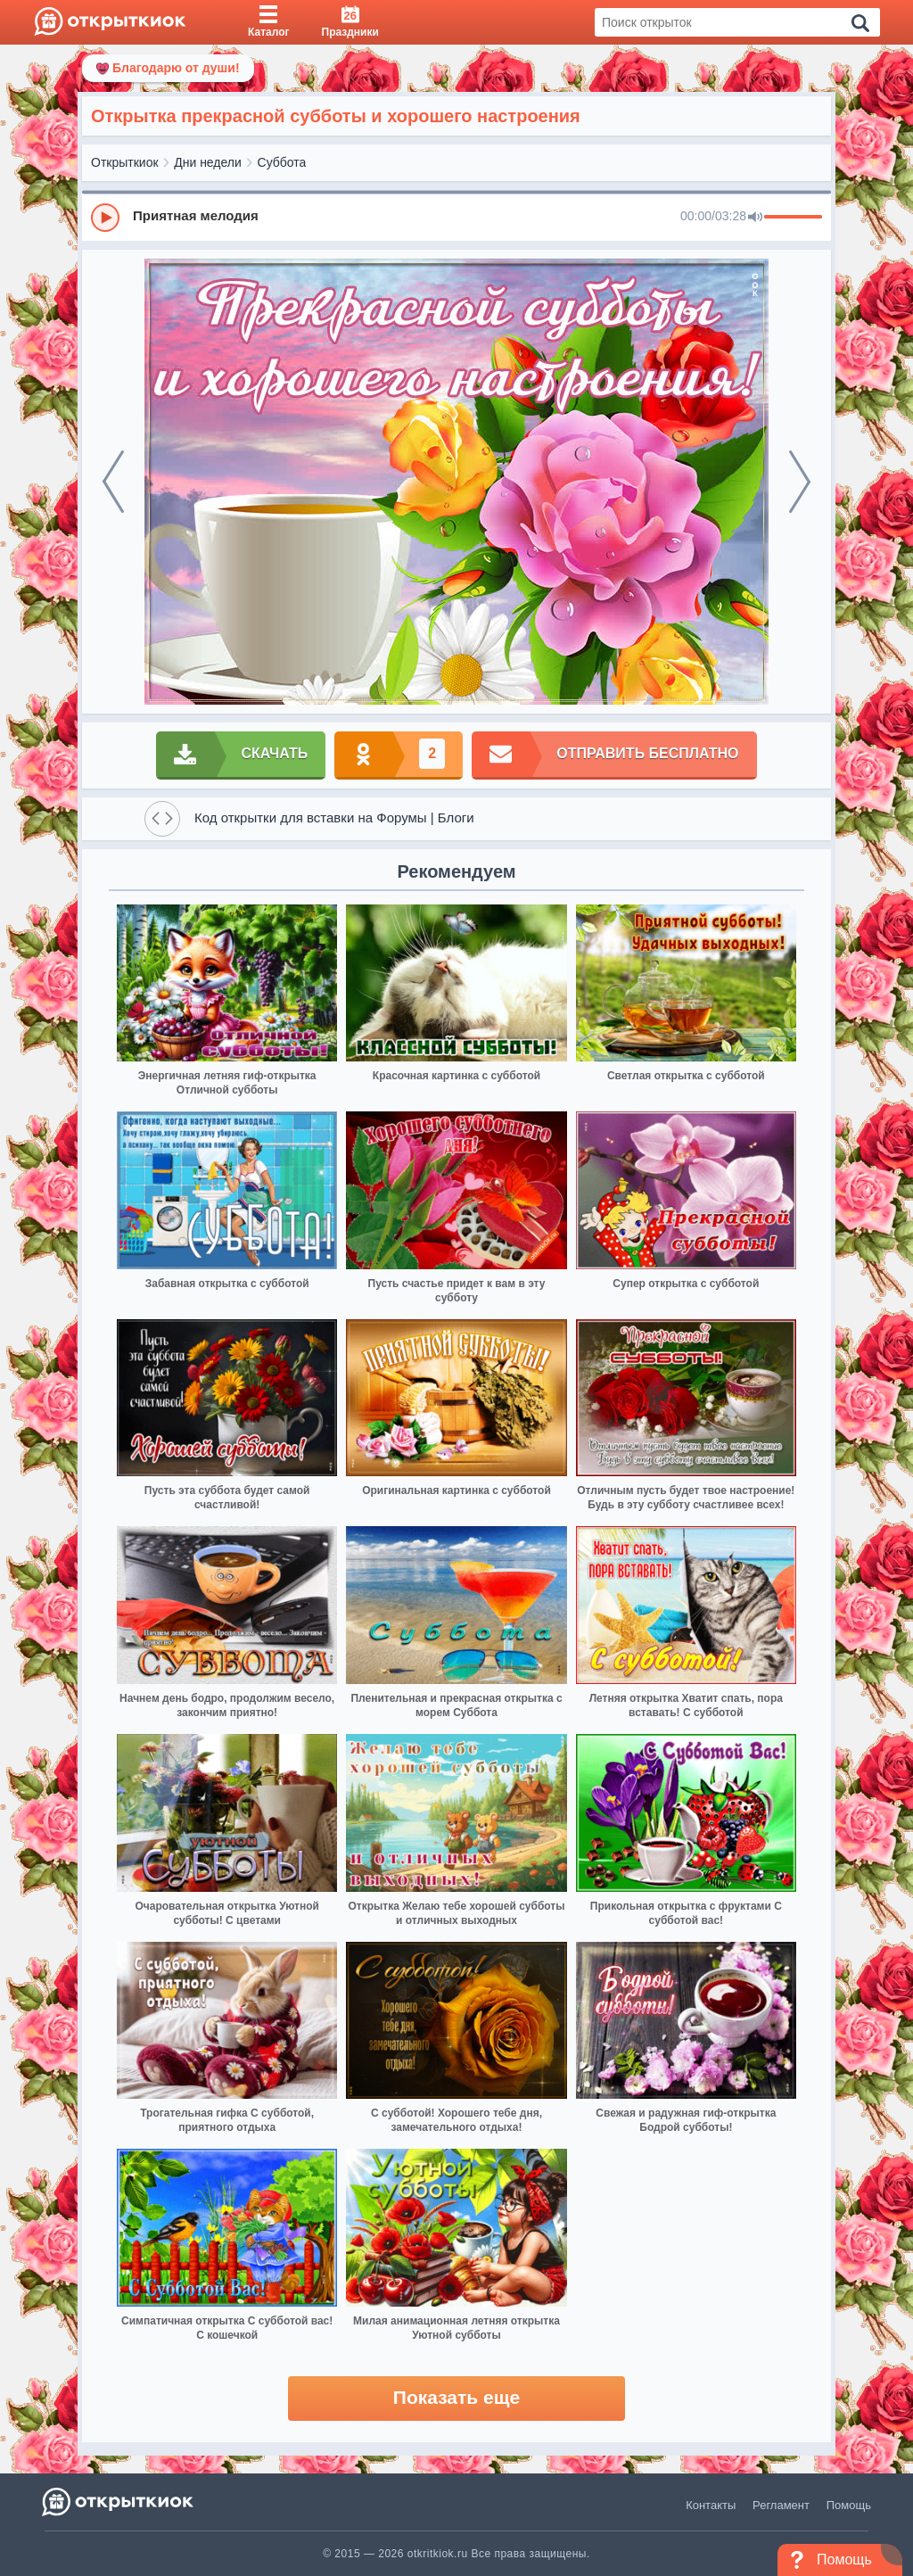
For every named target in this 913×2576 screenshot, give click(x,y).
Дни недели (208, 162)
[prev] (113, 482)
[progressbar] (793, 217)
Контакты (711, 2505)
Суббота (282, 162)
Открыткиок (125, 162)
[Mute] (755, 218)
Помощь (849, 2505)
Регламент (781, 2505)
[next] (800, 482)
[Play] (105, 217)
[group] (456, 217)
